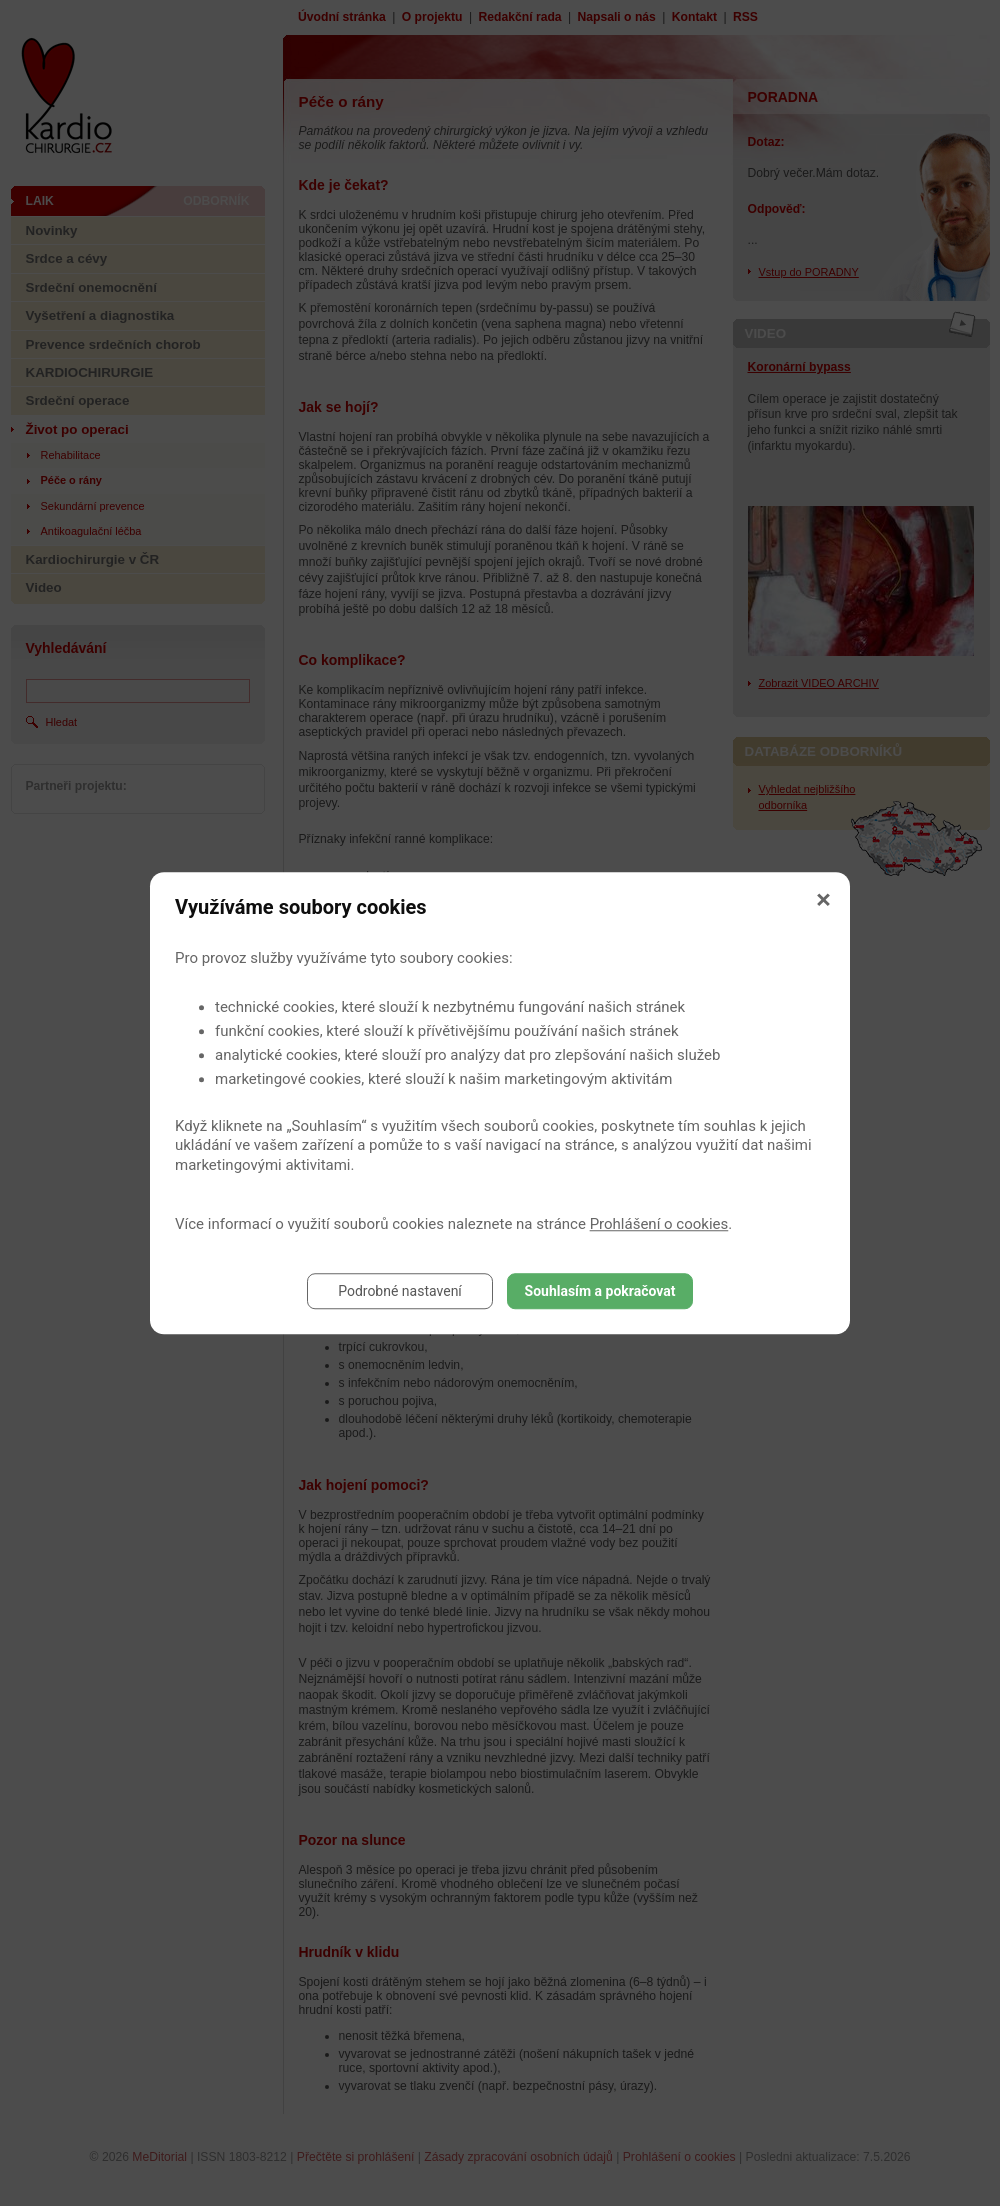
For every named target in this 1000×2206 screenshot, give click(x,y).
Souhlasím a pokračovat (600, 1291)
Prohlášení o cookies (659, 1224)
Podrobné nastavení (400, 1291)
